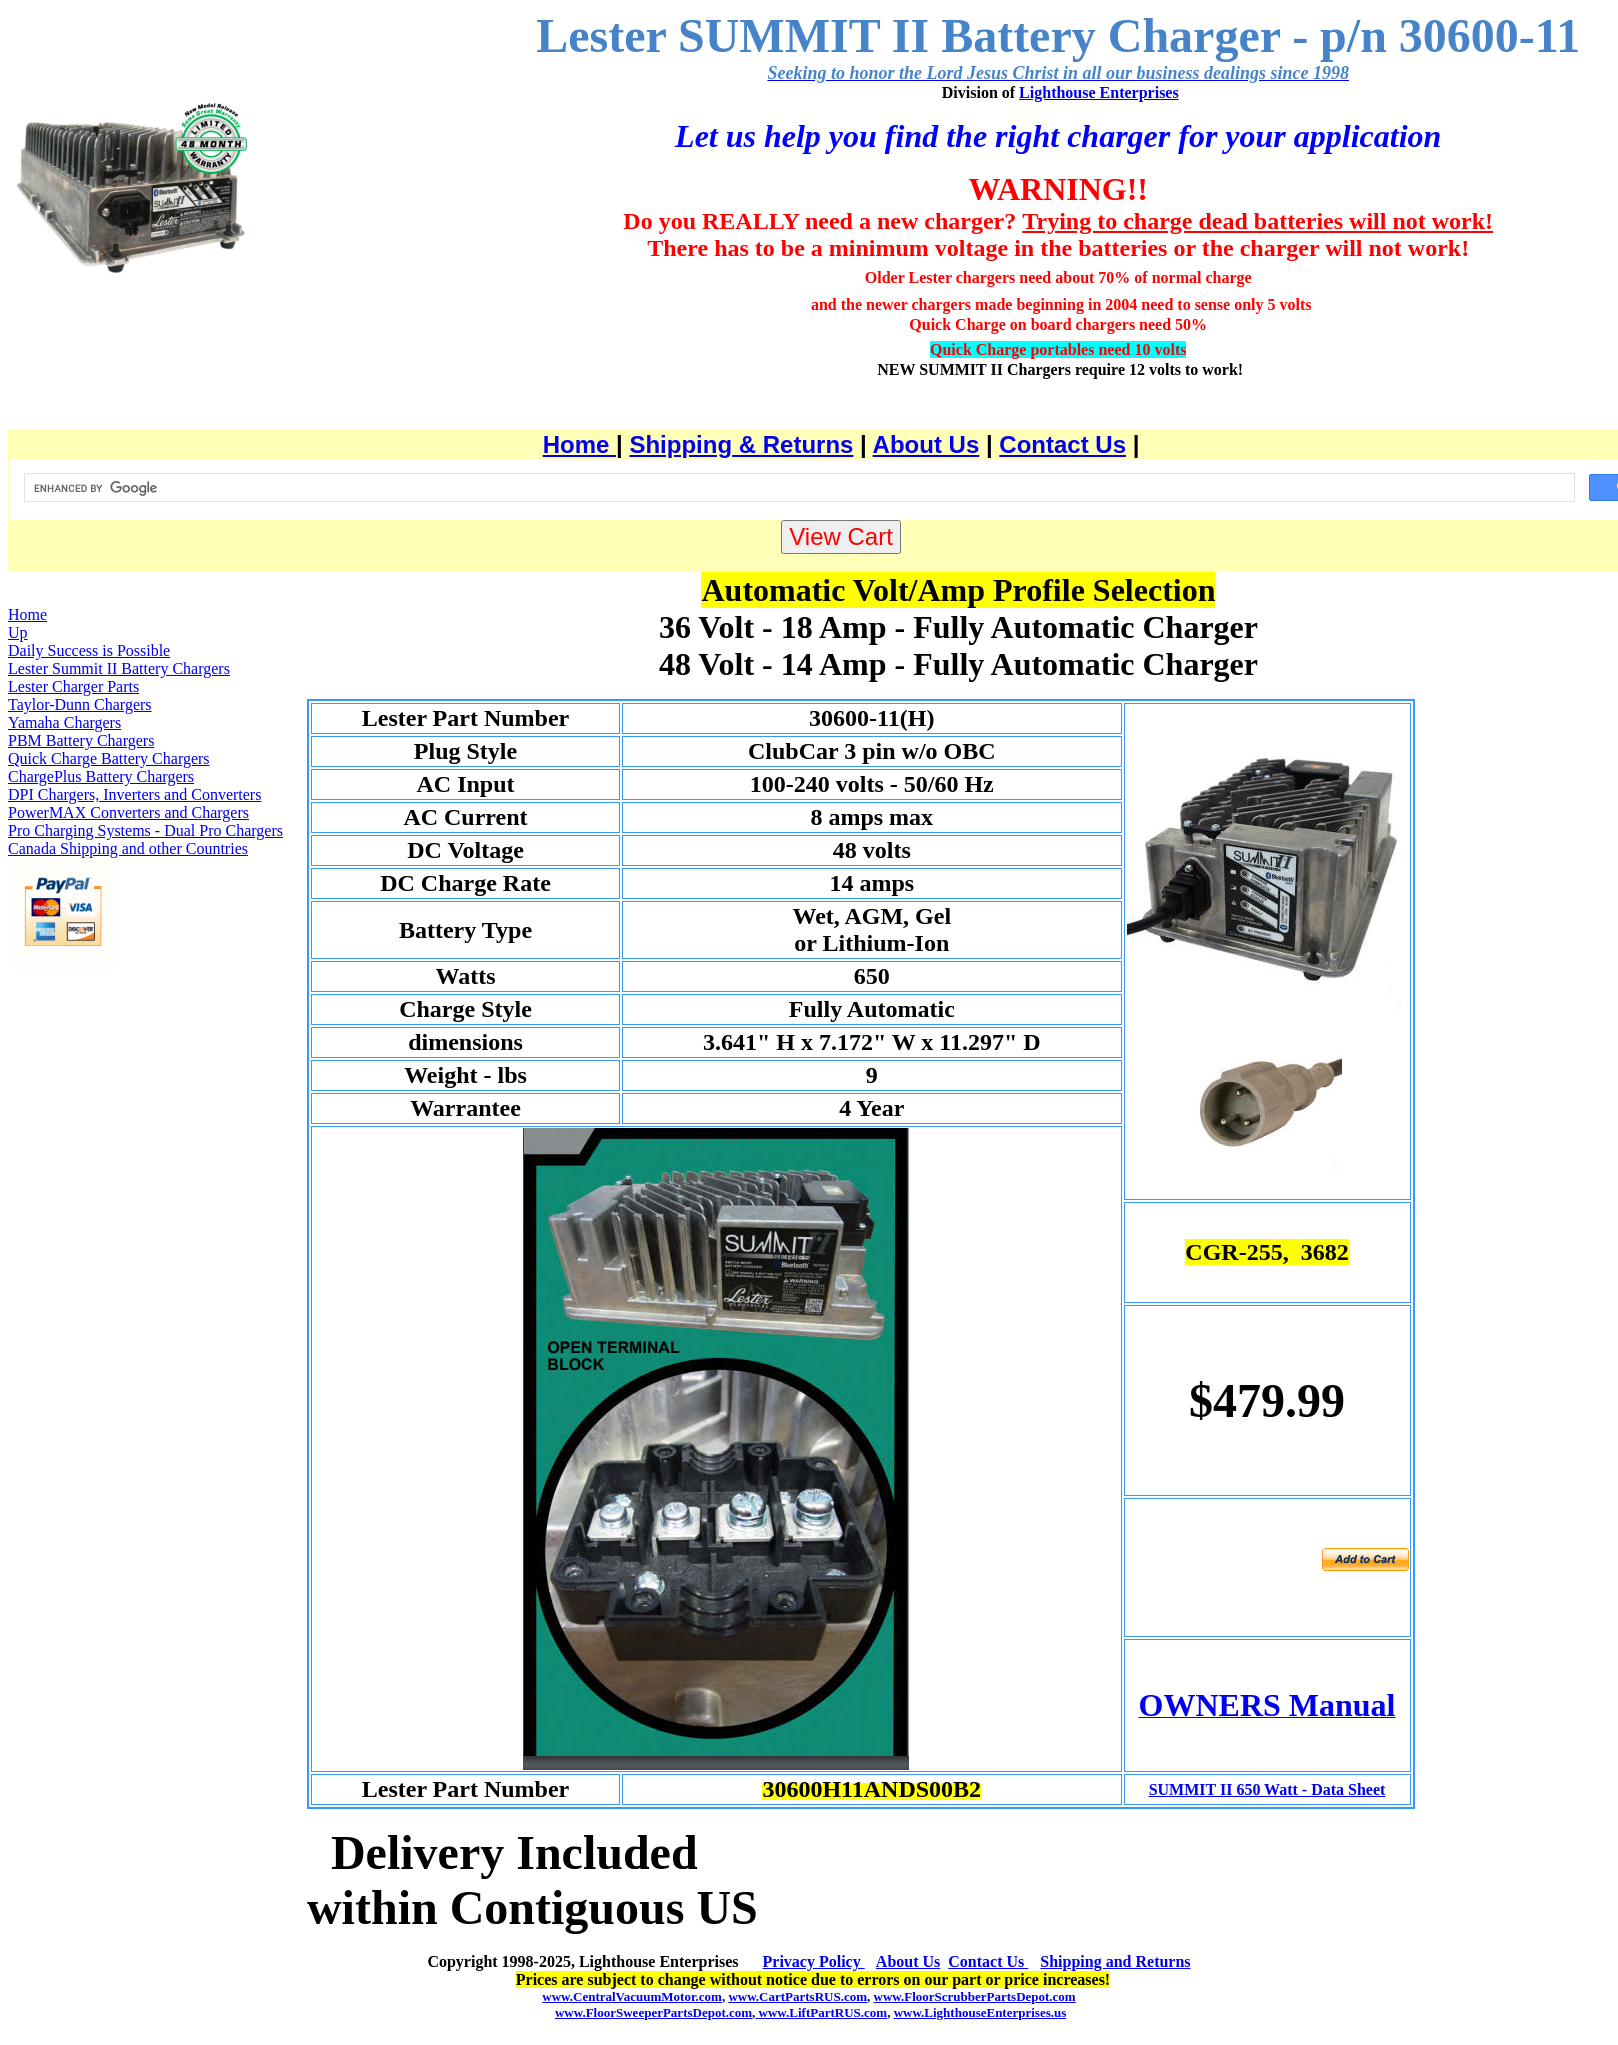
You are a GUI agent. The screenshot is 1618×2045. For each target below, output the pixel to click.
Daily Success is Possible (89, 650)
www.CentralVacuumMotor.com (632, 1996)
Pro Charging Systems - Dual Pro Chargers (145, 830)
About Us (926, 444)
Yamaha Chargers (64, 722)
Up (18, 632)
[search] (797, 488)
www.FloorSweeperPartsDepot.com (653, 2012)
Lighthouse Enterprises (1099, 92)
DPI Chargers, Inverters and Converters (134, 794)
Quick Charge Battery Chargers (109, 758)
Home (579, 444)
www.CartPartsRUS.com (797, 1996)
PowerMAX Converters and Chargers (128, 812)
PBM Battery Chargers (81, 740)
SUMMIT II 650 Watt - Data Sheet (1267, 1789)
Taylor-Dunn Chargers (80, 704)
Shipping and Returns (1115, 1961)
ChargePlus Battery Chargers (101, 776)
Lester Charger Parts (73, 686)
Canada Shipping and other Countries (128, 848)
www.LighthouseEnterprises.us (980, 2012)
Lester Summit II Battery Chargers (119, 668)
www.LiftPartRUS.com (821, 2012)
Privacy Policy (814, 1961)
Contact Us (1062, 444)
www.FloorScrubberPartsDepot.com (975, 1996)
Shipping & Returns (741, 444)
